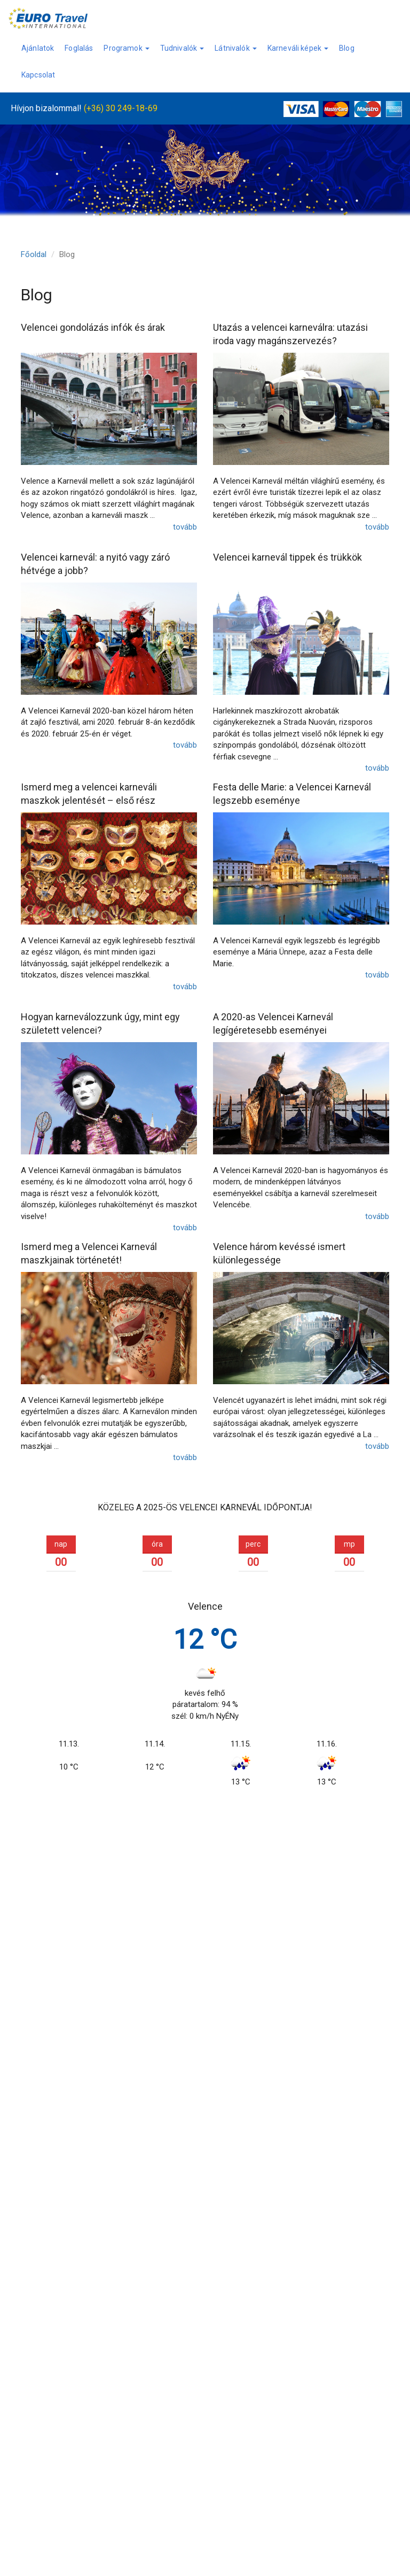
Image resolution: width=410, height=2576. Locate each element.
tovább (185, 527)
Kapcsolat (38, 75)
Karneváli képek (297, 48)
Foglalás (79, 48)
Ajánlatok (37, 48)
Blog (346, 48)
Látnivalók (236, 48)
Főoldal (33, 254)
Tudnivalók (182, 48)
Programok (126, 48)
